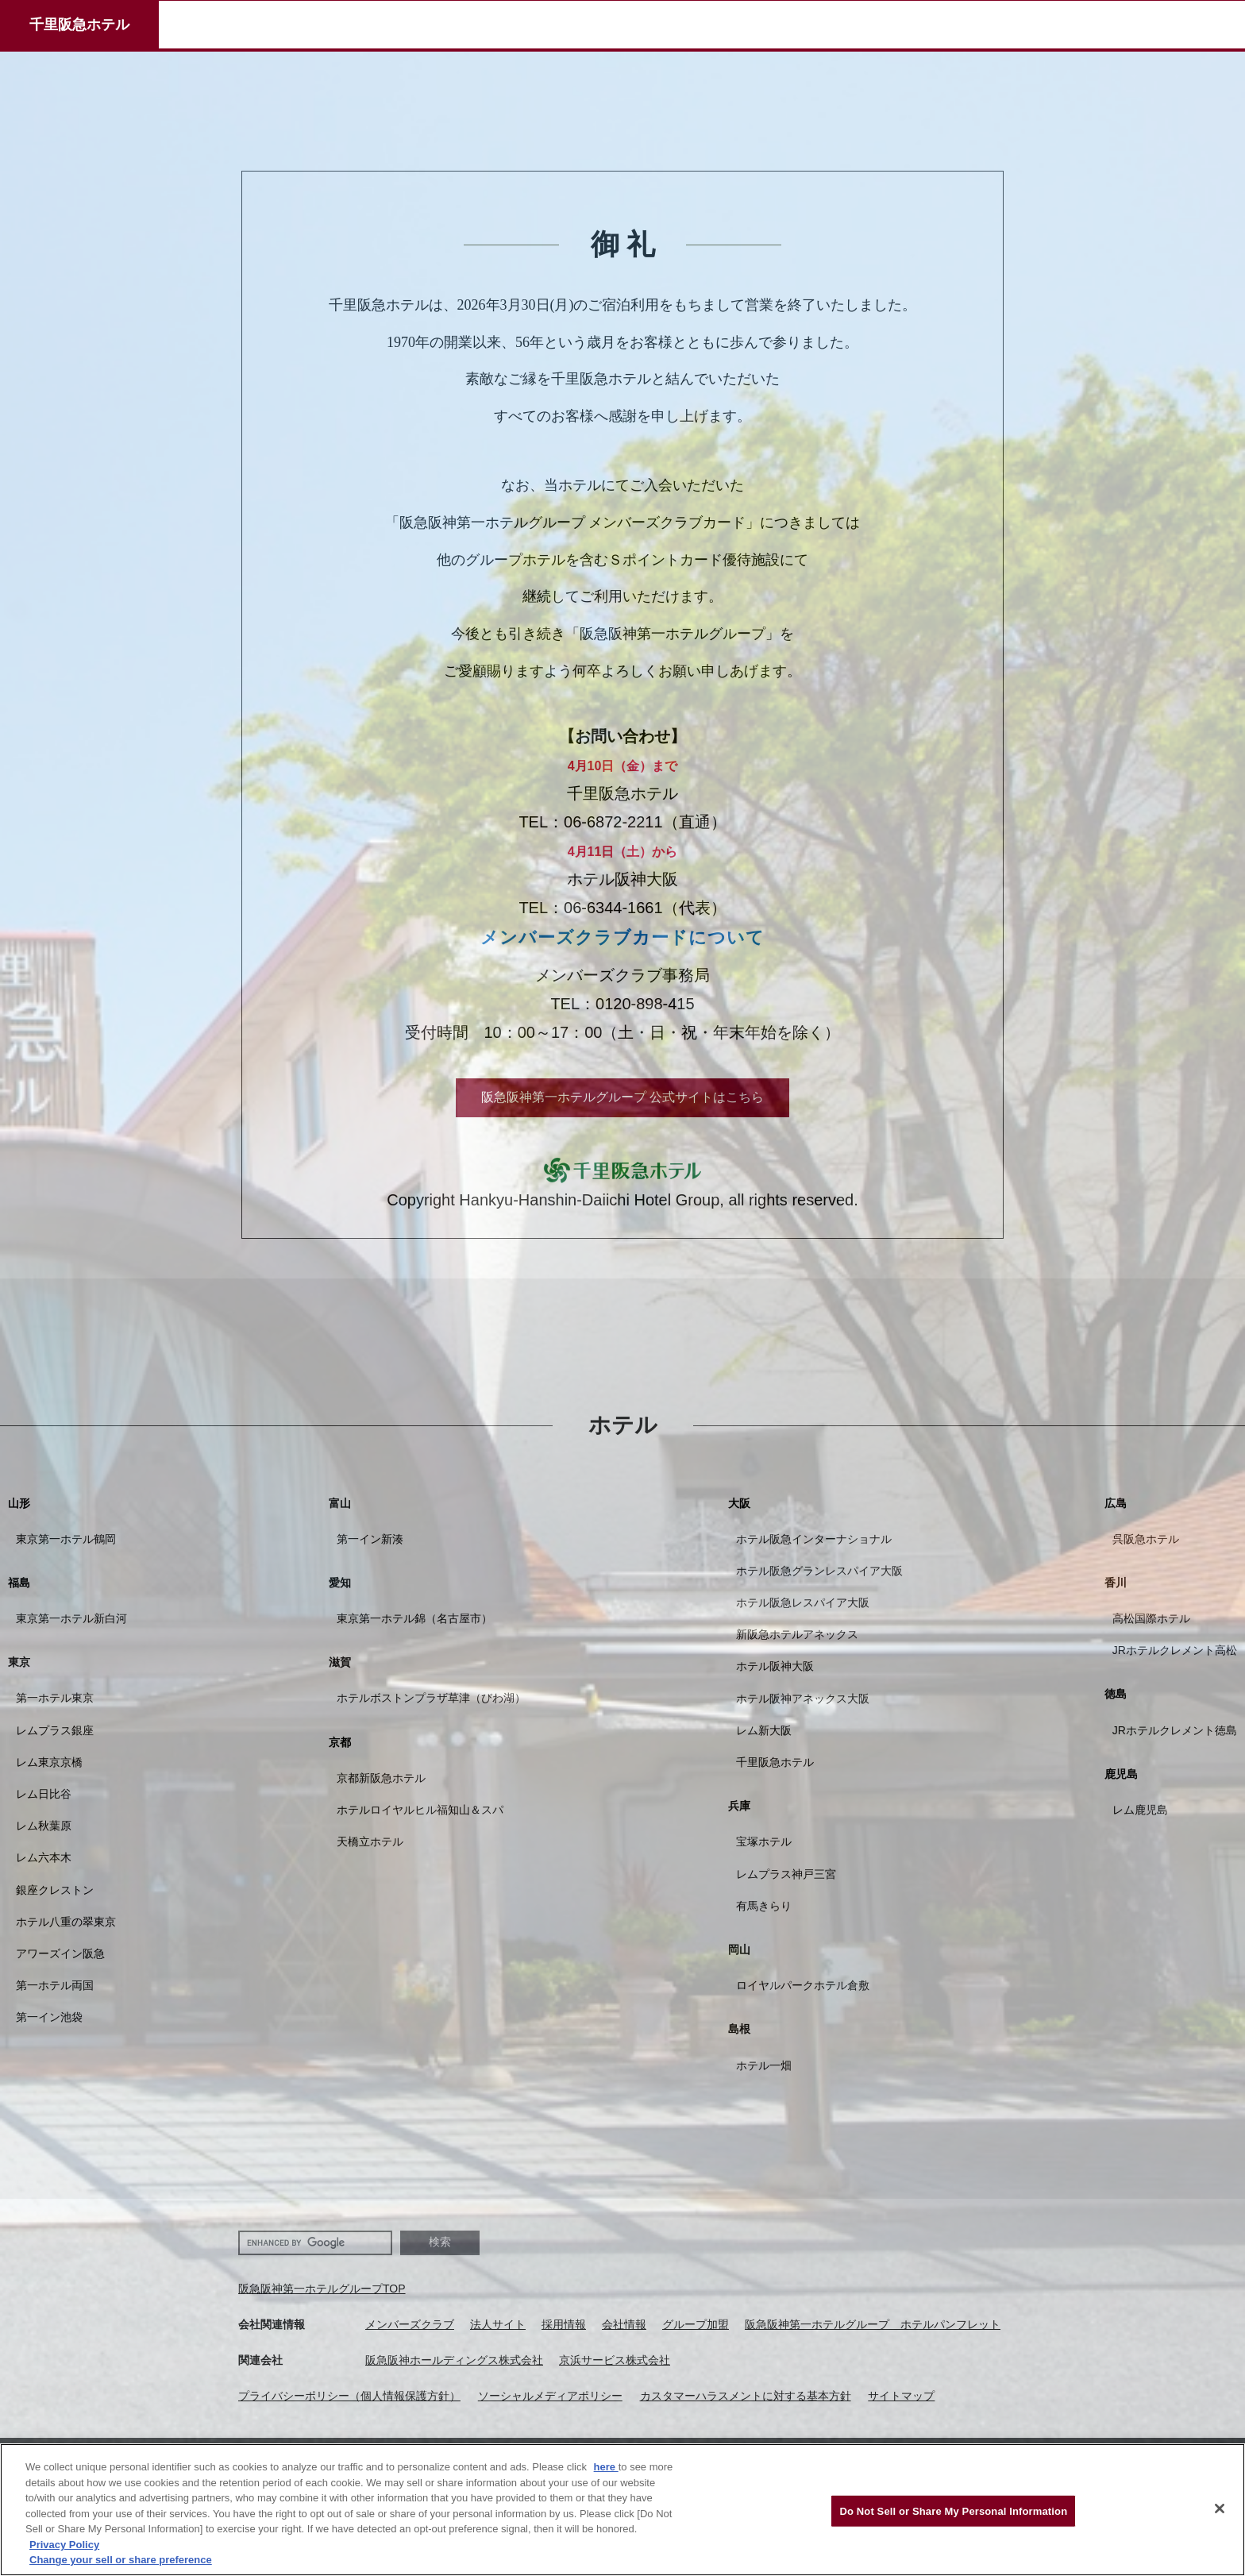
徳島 (1115, 1693)
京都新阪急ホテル (381, 1778)
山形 (19, 1503)
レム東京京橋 (49, 1762)
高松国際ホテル (1151, 1618)
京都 (340, 1742)
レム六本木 (43, 1857)
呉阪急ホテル (1145, 1539)
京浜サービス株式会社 (614, 2360)
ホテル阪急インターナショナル (814, 1539)
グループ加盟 (695, 2324)
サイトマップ (901, 2395)
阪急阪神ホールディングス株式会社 (454, 2360)
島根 (739, 2029)
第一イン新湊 (370, 1539)
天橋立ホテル (370, 1841)
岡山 (739, 1949)
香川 (1115, 1582)
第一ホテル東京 (55, 1697)
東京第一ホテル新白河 (71, 1618)
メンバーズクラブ (409, 2324)
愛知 (340, 1582)
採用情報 (564, 2324)
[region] (622, 2509)
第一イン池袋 (49, 2017)
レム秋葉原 (43, 1825)
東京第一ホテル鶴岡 (66, 1539)
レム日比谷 (43, 1793)
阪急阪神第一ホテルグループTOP (322, 2288)
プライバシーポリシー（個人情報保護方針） (349, 2395)
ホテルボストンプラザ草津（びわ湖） (431, 1697)
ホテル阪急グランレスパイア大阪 (819, 1570)
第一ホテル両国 (55, 1985)
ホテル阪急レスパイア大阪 (802, 1602)
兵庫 (739, 1805)
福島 (19, 1582)
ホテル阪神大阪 (775, 1666)
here (606, 2467)
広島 (1115, 1503)
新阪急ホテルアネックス (797, 1634)
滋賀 (340, 1662)
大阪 (739, 1503)
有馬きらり (764, 1905)
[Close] (1219, 2508)
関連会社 (260, 2360)
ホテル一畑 (764, 2065)
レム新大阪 (764, 1730)
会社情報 (624, 2324)
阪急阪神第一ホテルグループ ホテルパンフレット (872, 2324)
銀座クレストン (55, 1890)
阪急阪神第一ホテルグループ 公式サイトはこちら (622, 1097)
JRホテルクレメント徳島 (1174, 1730)
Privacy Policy (64, 2545)
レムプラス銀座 (55, 1730)
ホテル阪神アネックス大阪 (802, 1698)
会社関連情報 (271, 2324)
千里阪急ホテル (79, 25)
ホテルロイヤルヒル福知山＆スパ (420, 1809)
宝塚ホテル (764, 1841)
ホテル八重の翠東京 (66, 1921)
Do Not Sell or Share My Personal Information (953, 2510)
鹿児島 (1121, 1774)
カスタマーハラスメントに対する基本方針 (745, 2395)
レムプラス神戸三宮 (786, 1874)
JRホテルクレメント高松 (1174, 1650)
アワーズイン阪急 (60, 1953)
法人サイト (498, 2324)
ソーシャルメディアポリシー (550, 2395)
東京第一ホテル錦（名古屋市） (414, 1618)
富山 (340, 1503)
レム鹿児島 (1140, 1809)
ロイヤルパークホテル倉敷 (802, 1985)
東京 (19, 1662)
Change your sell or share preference (120, 2560)
